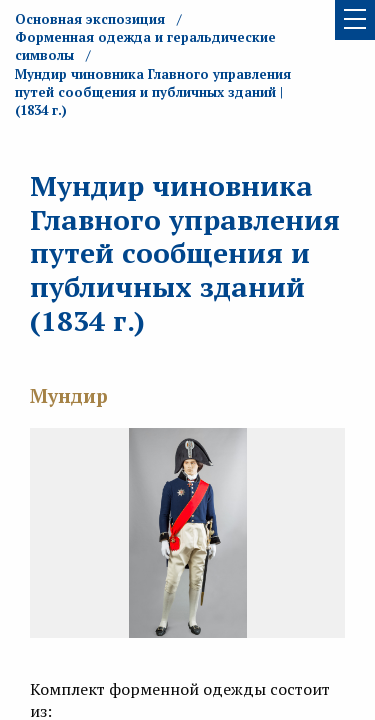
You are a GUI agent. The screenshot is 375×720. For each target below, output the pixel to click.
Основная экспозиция (90, 19)
